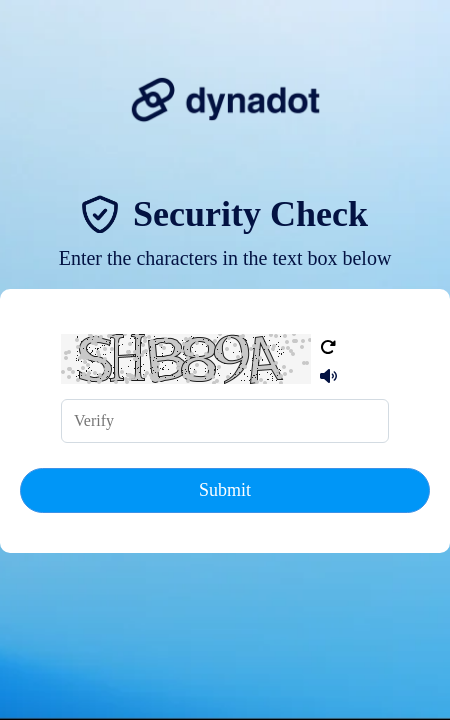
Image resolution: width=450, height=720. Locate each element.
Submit (225, 490)
